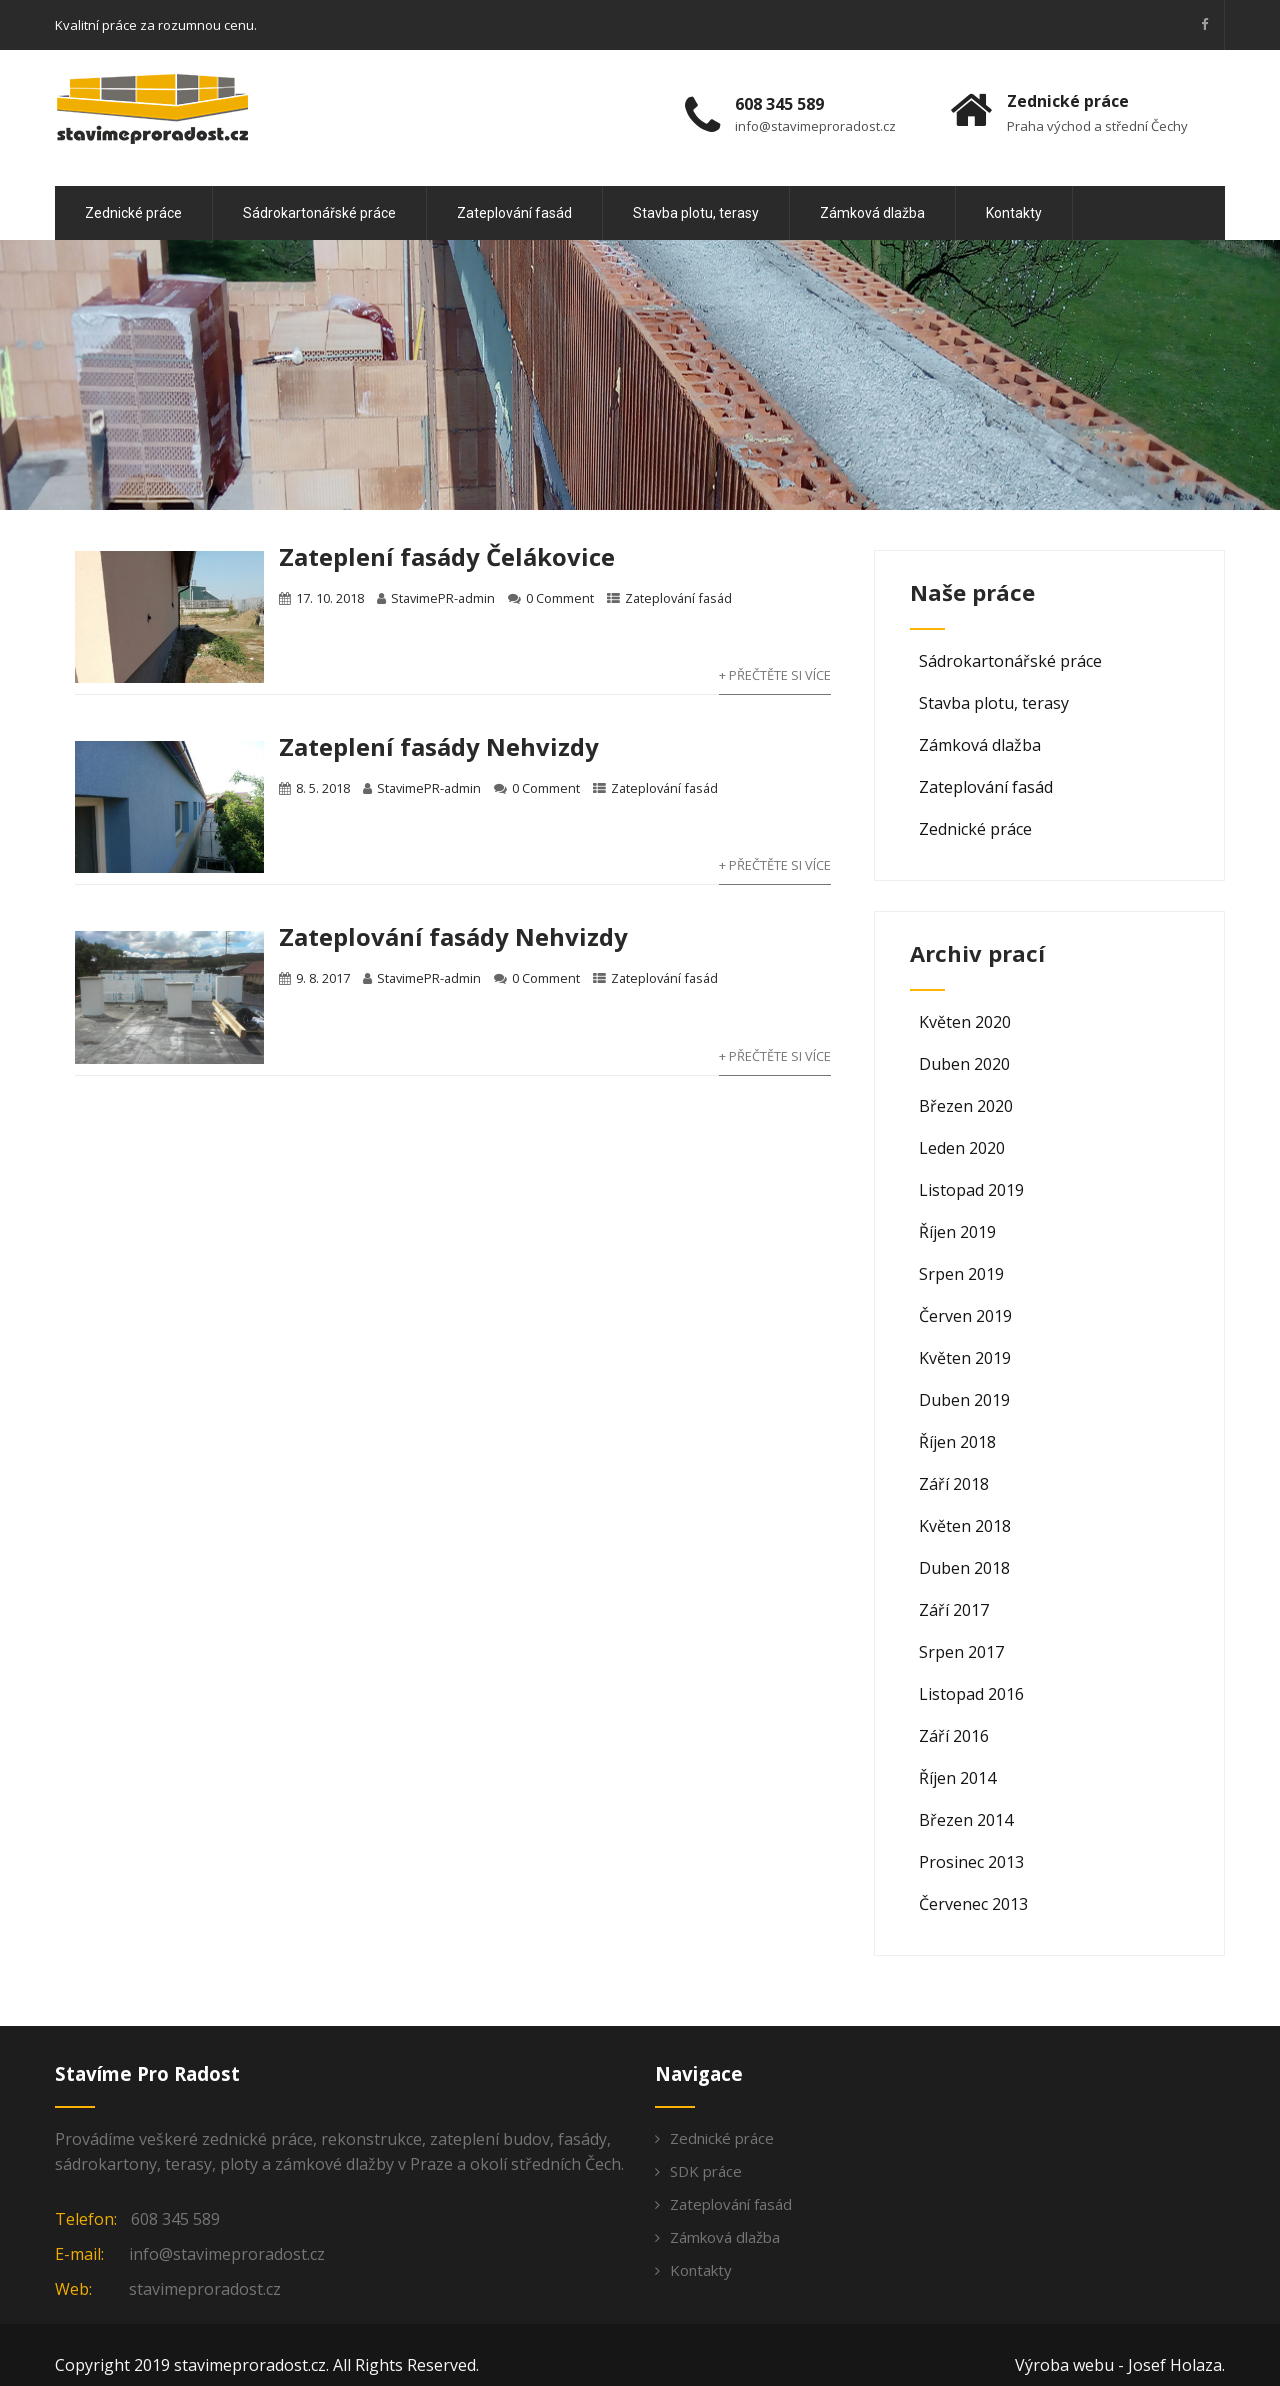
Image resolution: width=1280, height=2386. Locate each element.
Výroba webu (1064, 2365)
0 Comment (560, 598)
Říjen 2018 (957, 1442)
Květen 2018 (965, 1526)
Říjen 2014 (957, 1778)
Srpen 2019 (961, 1274)
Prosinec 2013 (971, 1862)
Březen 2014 (966, 1820)
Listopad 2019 (971, 1190)
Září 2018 (954, 1484)
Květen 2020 (965, 1022)
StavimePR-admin (443, 598)
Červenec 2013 (973, 1904)
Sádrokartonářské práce (319, 213)
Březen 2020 (966, 1106)
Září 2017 (954, 1610)
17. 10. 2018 (330, 598)
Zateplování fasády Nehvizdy (453, 936)
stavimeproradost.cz (205, 2289)
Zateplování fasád (514, 213)
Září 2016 (954, 1736)
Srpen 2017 (961, 1652)
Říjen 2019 (957, 1232)
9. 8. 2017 (323, 978)
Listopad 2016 (971, 1694)
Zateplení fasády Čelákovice (447, 556)
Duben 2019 (964, 1400)
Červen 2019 (965, 1316)
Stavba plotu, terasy (696, 213)
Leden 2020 (962, 1148)
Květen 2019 (965, 1358)
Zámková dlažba (872, 213)
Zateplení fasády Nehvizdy (439, 746)
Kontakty (1014, 213)
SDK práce (706, 2171)
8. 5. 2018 (323, 788)
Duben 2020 (964, 1064)
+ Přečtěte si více (775, 675)
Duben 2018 (964, 1568)
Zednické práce (133, 213)
